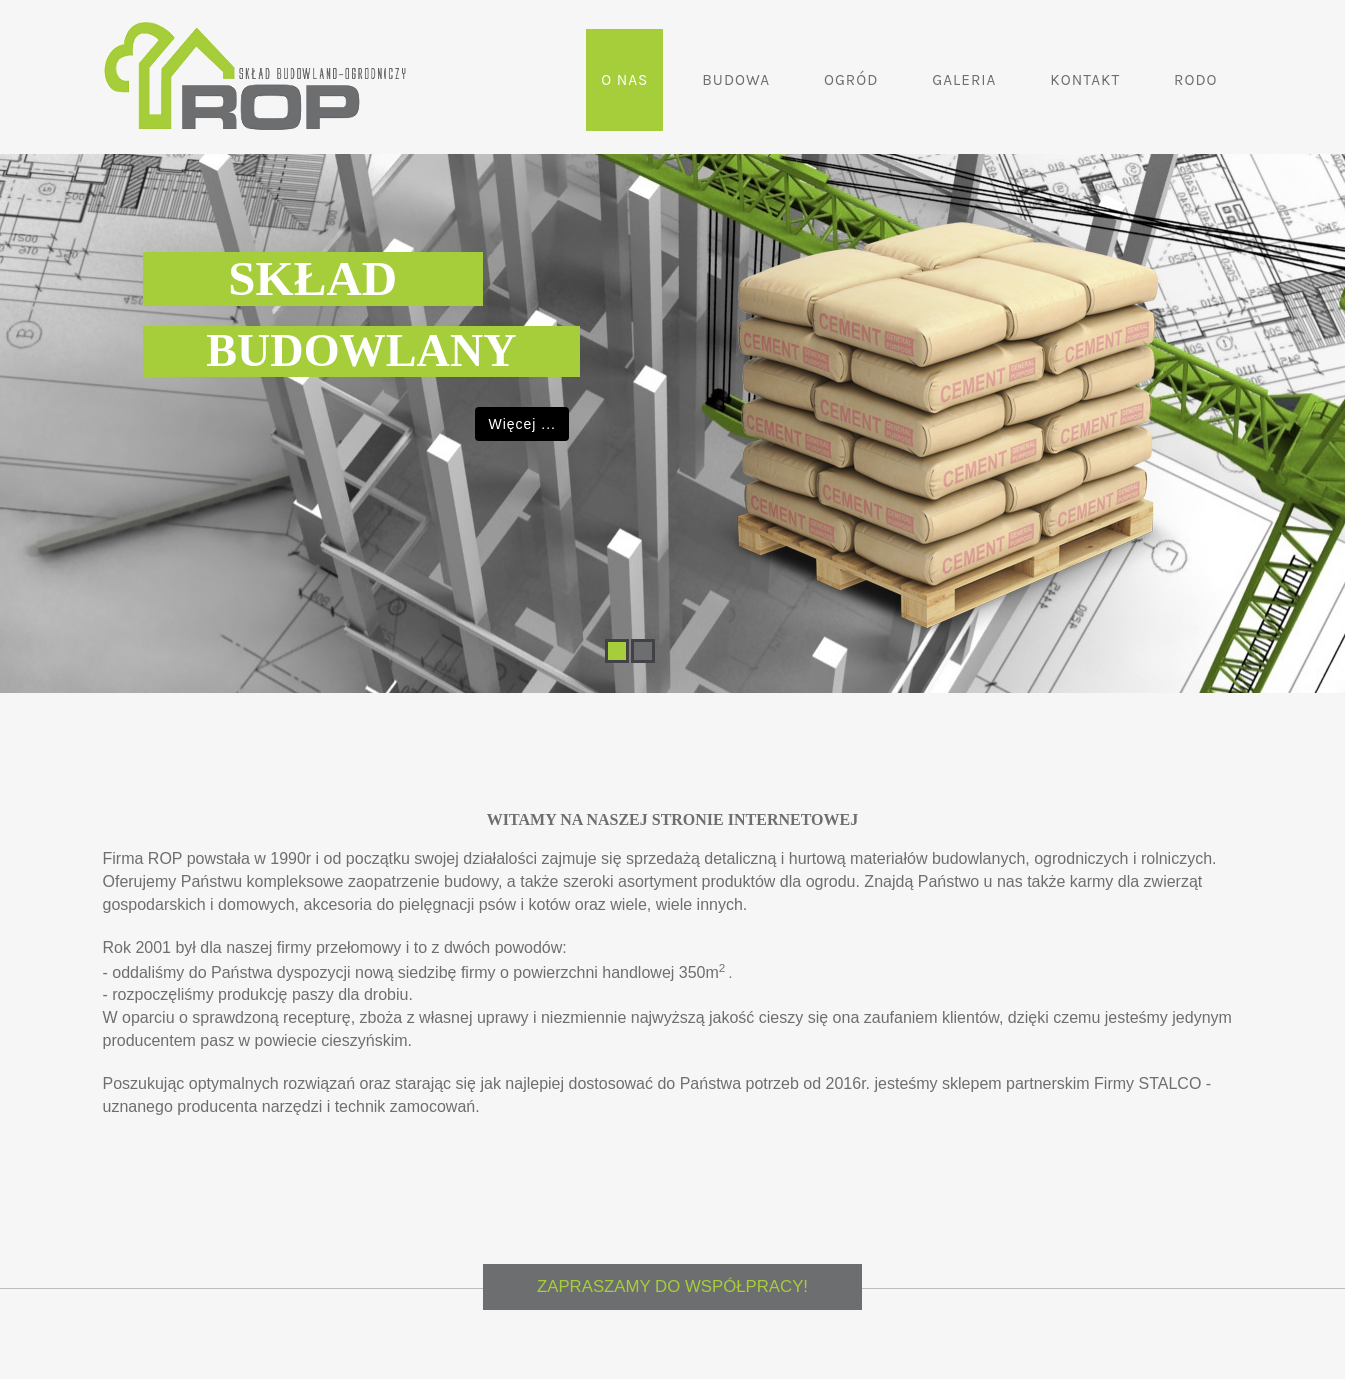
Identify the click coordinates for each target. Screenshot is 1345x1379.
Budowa (736, 80)
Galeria (964, 80)
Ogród (851, 80)
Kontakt (1085, 80)
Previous (22, 374)
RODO (1195, 80)
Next (1322, 374)
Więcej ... (522, 424)
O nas (624, 80)
